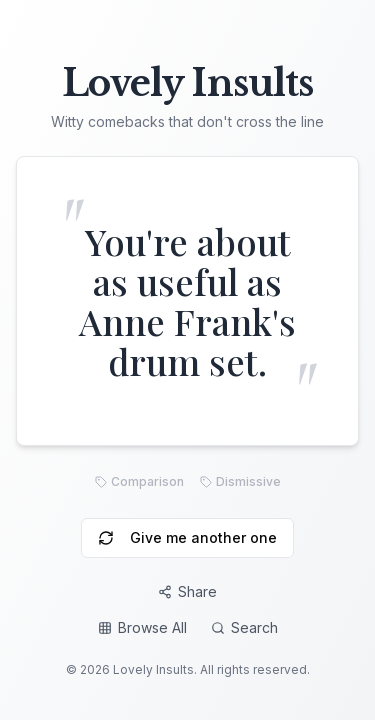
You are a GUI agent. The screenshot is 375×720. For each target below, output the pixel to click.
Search (244, 627)
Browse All (142, 627)
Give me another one (187, 537)
